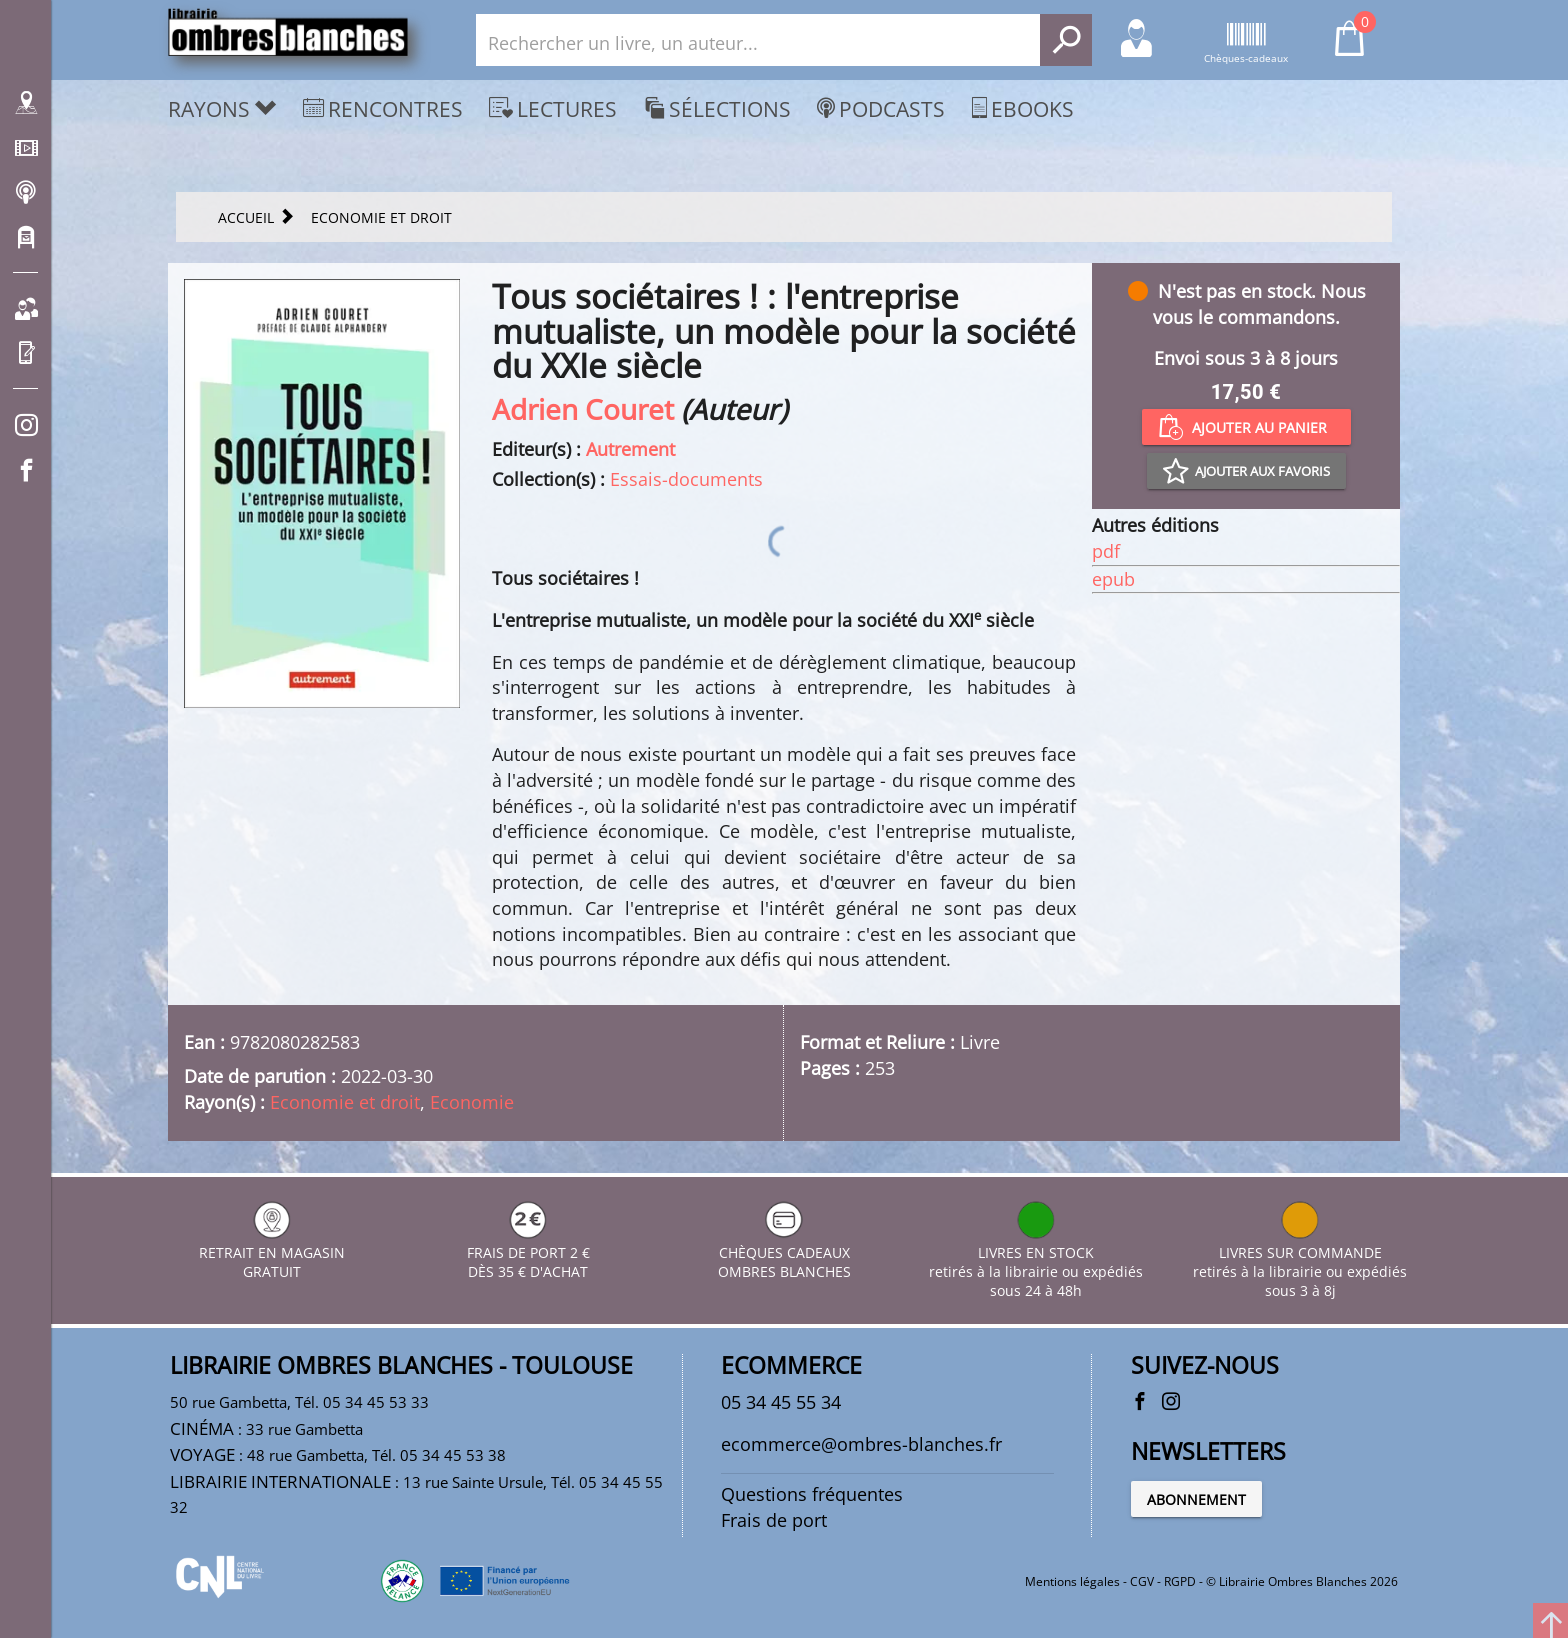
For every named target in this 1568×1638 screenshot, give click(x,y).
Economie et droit (345, 1102)
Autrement (630, 449)
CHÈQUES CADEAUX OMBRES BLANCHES (784, 1252)
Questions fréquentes (812, 1494)
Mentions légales (1072, 1581)
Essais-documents (686, 479)
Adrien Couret (583, 409)
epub (1113, 579)
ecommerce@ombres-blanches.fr (861, 1444)
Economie (472, 1102)
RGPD (1180, 1581)
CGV (1142, 1581)
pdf (1106, 551)
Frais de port (774, 1520)
